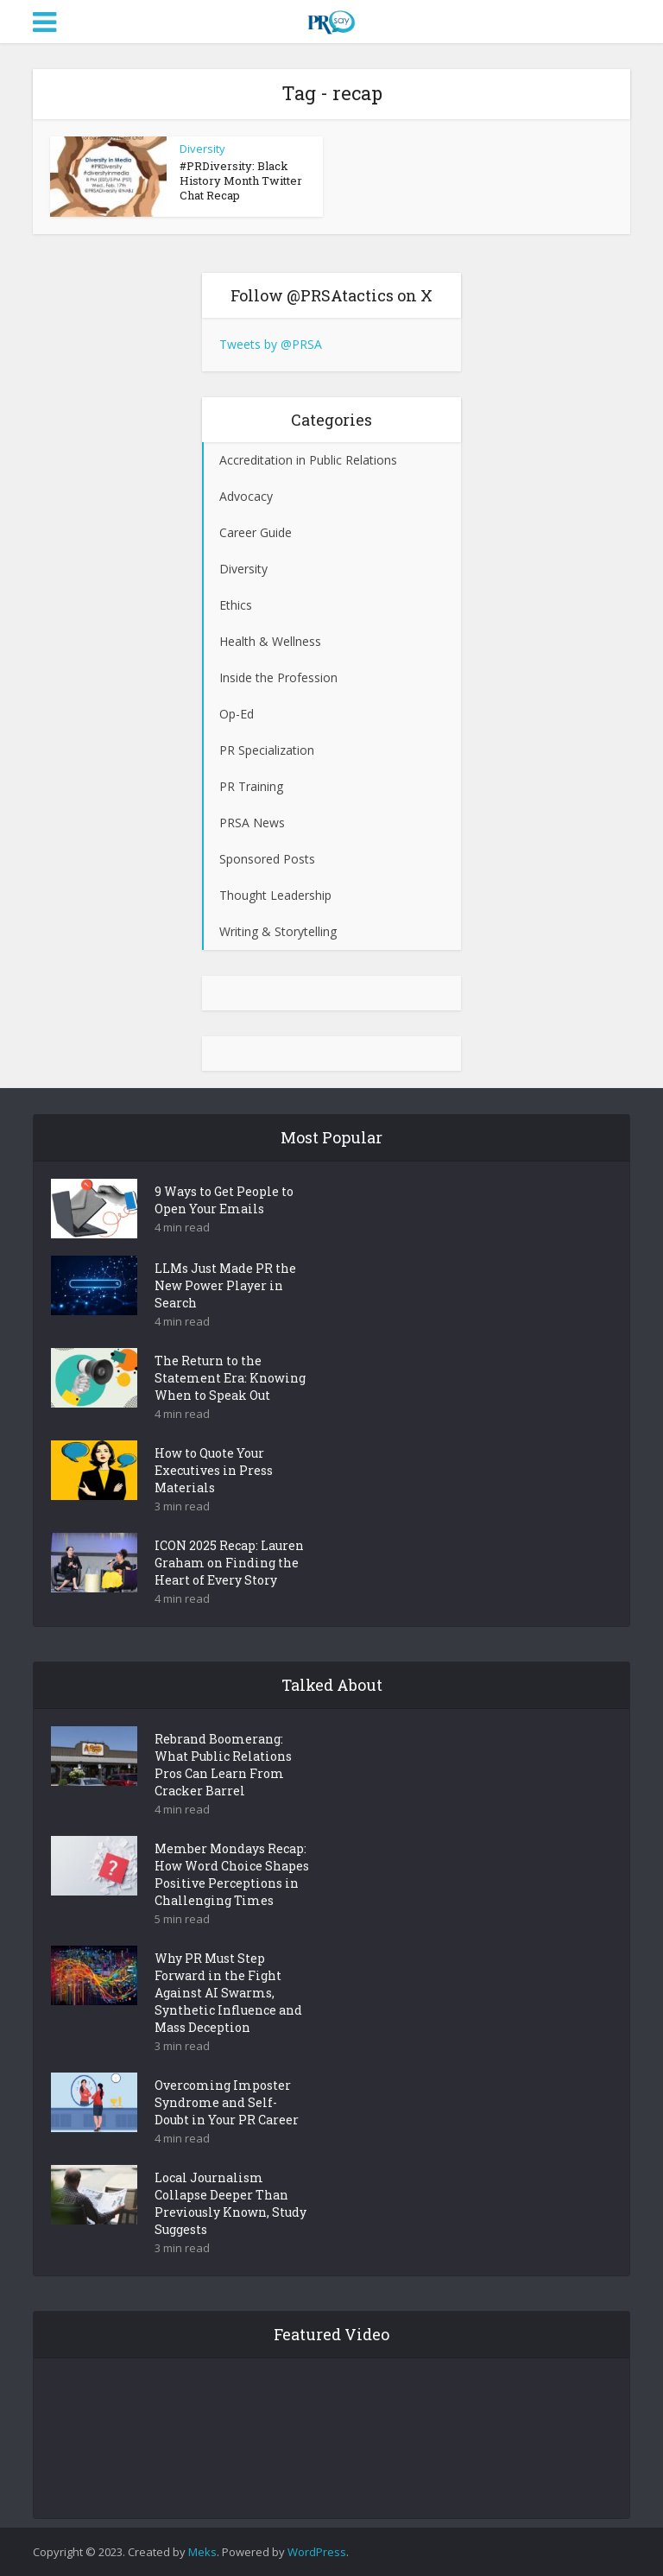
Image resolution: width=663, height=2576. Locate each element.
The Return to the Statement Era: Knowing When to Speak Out (230, 1377)
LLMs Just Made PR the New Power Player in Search (225, 1285)
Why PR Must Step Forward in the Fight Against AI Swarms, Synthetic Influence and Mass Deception (228, 1992)
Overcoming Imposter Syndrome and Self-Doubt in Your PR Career (227, 2102)
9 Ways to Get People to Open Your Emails (224, 1200)
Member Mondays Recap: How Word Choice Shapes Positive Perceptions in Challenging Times (232, 1874)
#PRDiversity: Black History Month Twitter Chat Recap (241, 180)
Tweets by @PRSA (270, 344)
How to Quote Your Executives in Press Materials (214, 1470)
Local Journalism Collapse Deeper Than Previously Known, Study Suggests (230, 2203)
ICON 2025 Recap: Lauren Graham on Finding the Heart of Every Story (229, 1562)
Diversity (202, 148)
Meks (202, 2552)
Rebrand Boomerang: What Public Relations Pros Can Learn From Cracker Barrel (223, 1765)
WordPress (316, 2552)
